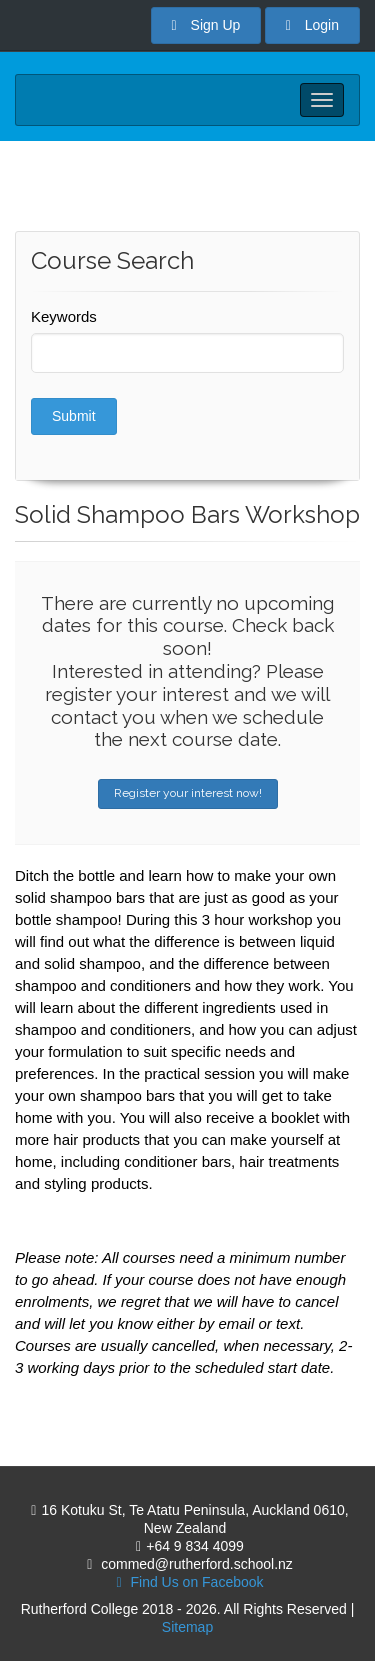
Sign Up (206, 25)
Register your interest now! (188, 793)
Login (312, 25)
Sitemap (187, 1627)
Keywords (64, 316)
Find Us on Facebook (184, 1582)
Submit (74, 416)
